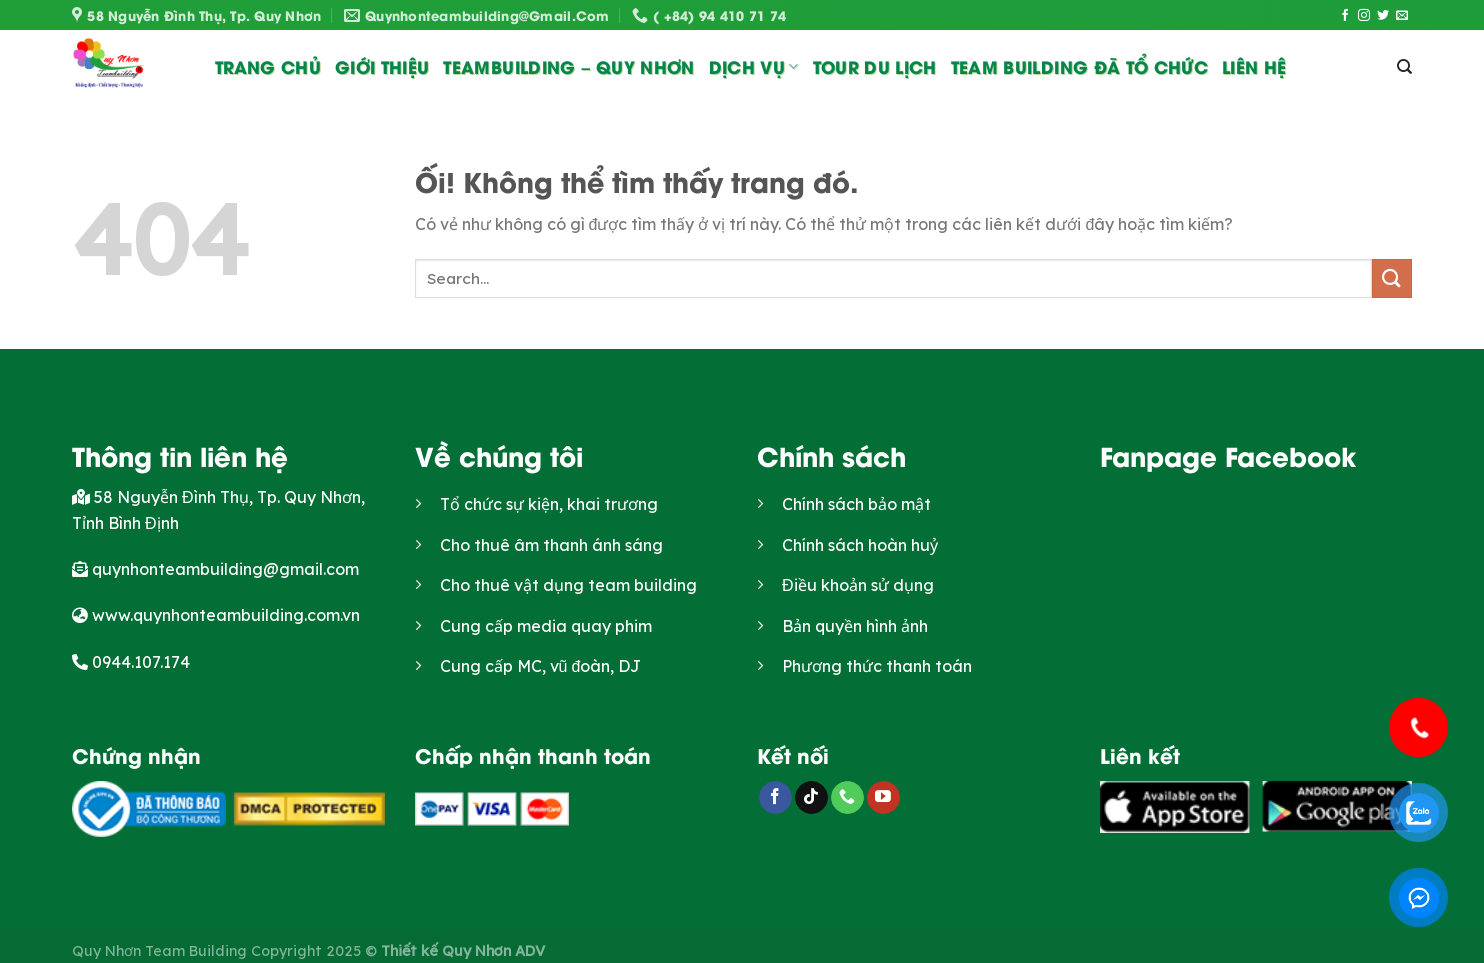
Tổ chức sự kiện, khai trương (549, 504)
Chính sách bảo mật (856, 504)
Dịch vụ (754, 66)
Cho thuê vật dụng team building (568, 585)
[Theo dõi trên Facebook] (1345, 16)
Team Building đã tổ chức (1079, 66)
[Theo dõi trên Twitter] (1383, 16)
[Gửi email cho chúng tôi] (1402, 16)
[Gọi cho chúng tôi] (847, 798)
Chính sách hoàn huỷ (860, 545)
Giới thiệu (382, 66)
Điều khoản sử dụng (858, 585)
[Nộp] (1392, 278)
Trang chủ (268, 66)
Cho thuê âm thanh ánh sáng (551, 545)
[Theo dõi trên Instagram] (1364, 16)
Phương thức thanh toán (877, 666)
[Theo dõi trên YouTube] (883, 798)
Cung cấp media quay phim (546, 626)
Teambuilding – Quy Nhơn (568, 66)
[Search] (1404, 67)
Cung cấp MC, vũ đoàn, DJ (541, 666)
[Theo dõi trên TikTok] (811, 798)
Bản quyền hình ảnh (855, 626)
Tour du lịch (875, 66)
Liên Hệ (1254, 66)
